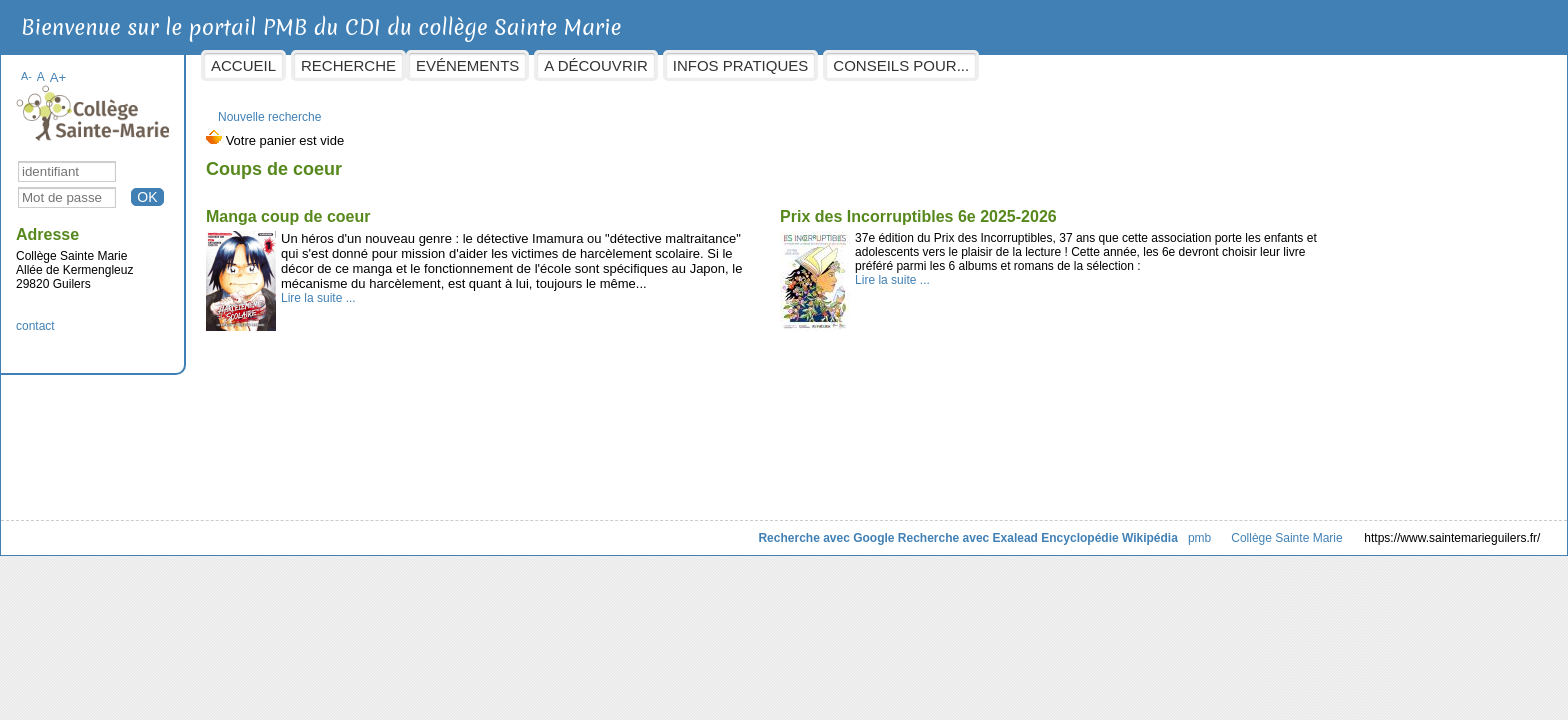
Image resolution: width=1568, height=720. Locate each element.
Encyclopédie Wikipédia (949, 528)
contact (196, 316)
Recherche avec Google (666, 528)
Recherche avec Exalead (807, 528)
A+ (218, 67)
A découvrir (756, 65)
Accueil (404, 65)
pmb (1038, 528)
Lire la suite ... (479, 318)
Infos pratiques (901, 65)
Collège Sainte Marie (1126, 528)
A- (187, 66)
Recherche (509, 65)
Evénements (628, 65)
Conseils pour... (1062, 65)
